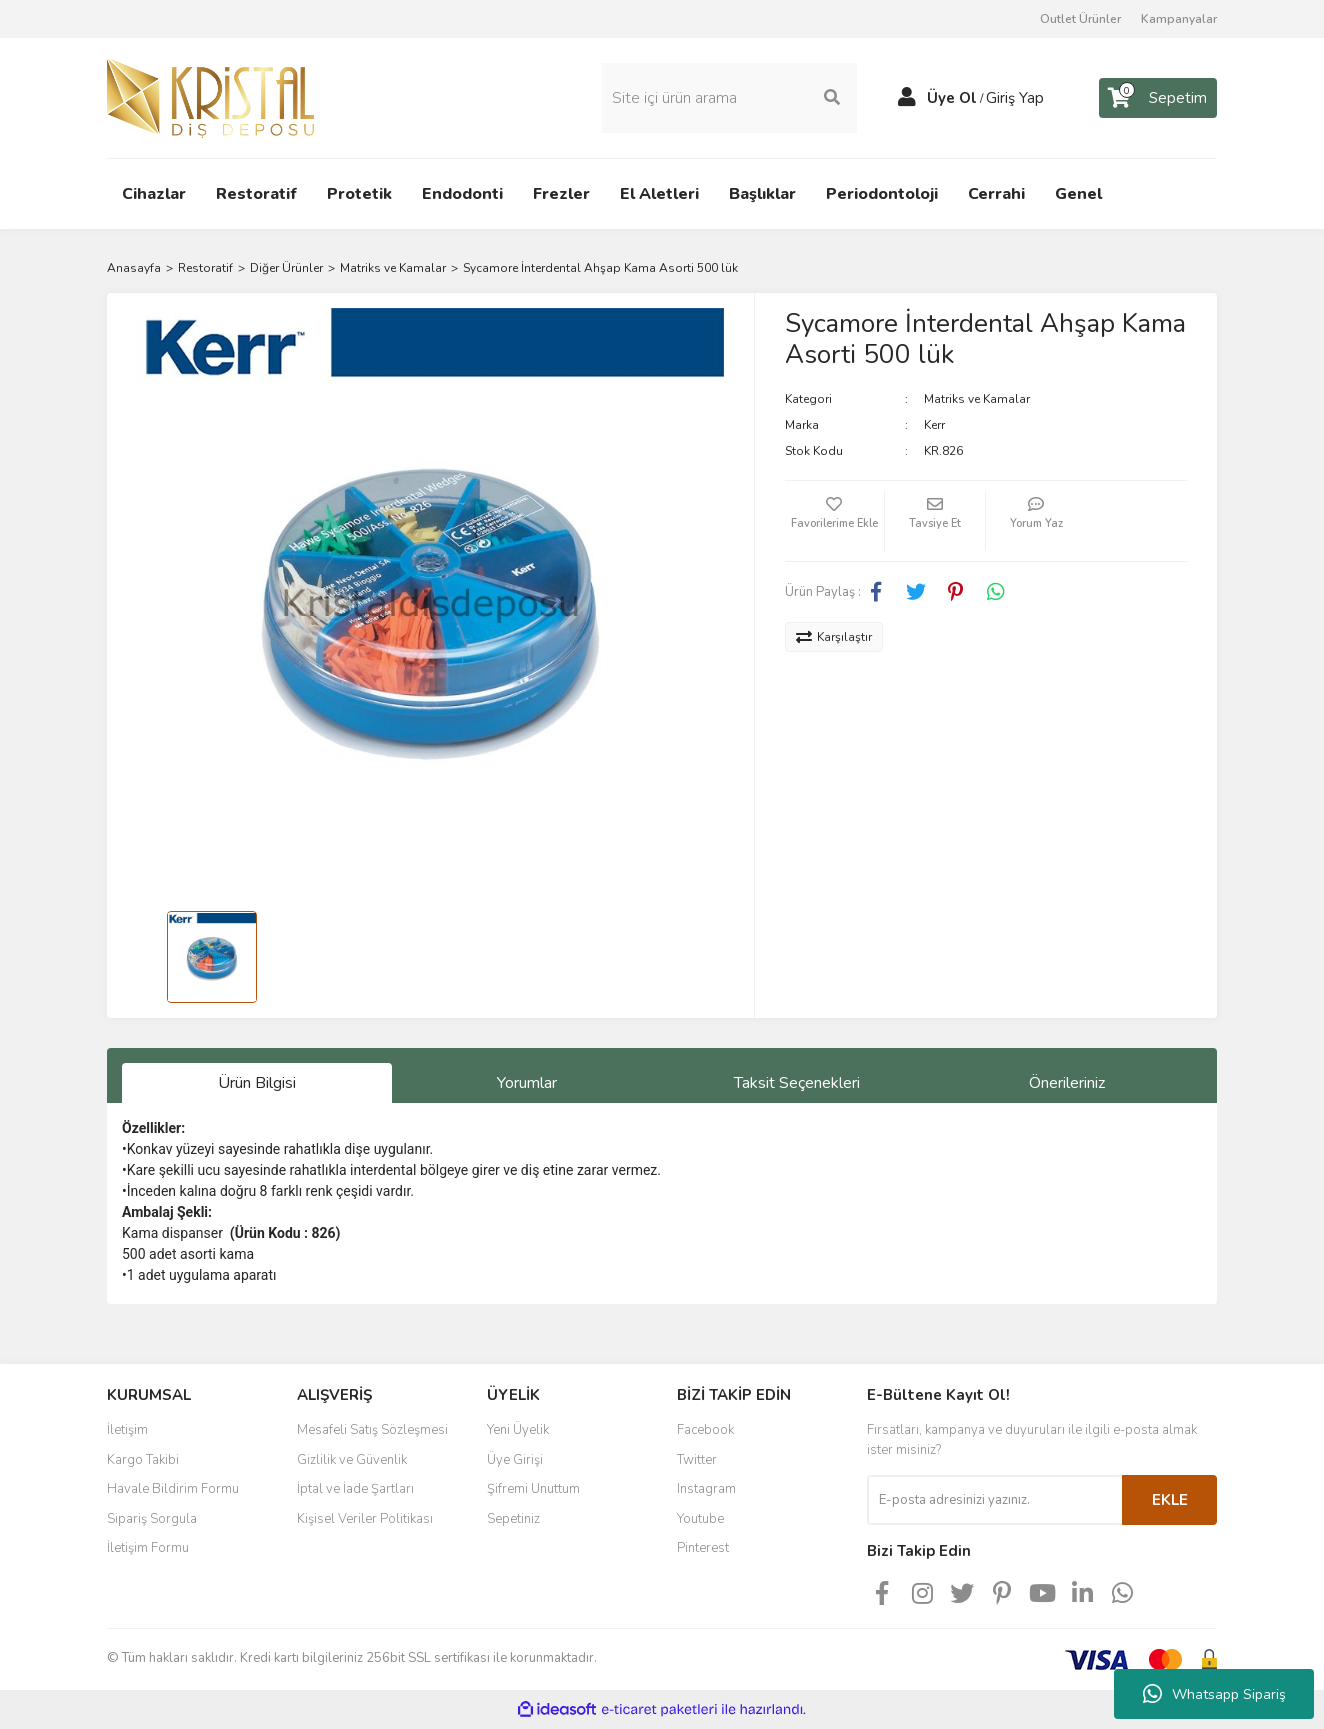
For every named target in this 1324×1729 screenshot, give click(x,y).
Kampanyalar (1179, 19)
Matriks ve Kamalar (977, 399)
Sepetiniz (513, 1519)
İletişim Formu (148, 1548)
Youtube (700, 1519)
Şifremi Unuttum (533, 1489)
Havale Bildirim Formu (173, 1489)
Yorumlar (527, 1083)
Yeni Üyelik (518, 1430)
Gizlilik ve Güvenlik (352, 1460)
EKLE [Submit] (1170, 1500)
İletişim (127, 1430)
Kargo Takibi (143, 1460)
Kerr (934, 425)
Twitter (697, 1460)
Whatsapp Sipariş (1214, 1694)
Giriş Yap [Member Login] (1015, 98)
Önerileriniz (1067, 1083)
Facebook (705, 1430)
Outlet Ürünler (1080, 19)
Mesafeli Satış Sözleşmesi (372, 1430)
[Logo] (210, 97)
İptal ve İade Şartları (355, 1489)
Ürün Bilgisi (257, 1083)
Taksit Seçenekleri (797, 1083)
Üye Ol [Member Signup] (952, 98)
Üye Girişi (515, 1460)
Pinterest (703, 1548)
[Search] (729, 98)
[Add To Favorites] (835, 521)
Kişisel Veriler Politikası (365, 1519)
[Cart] (1158, 98)
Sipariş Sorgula (152, 1519)
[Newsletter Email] (994, 1500)
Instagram (706, 1489)
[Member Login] (907, 98)
